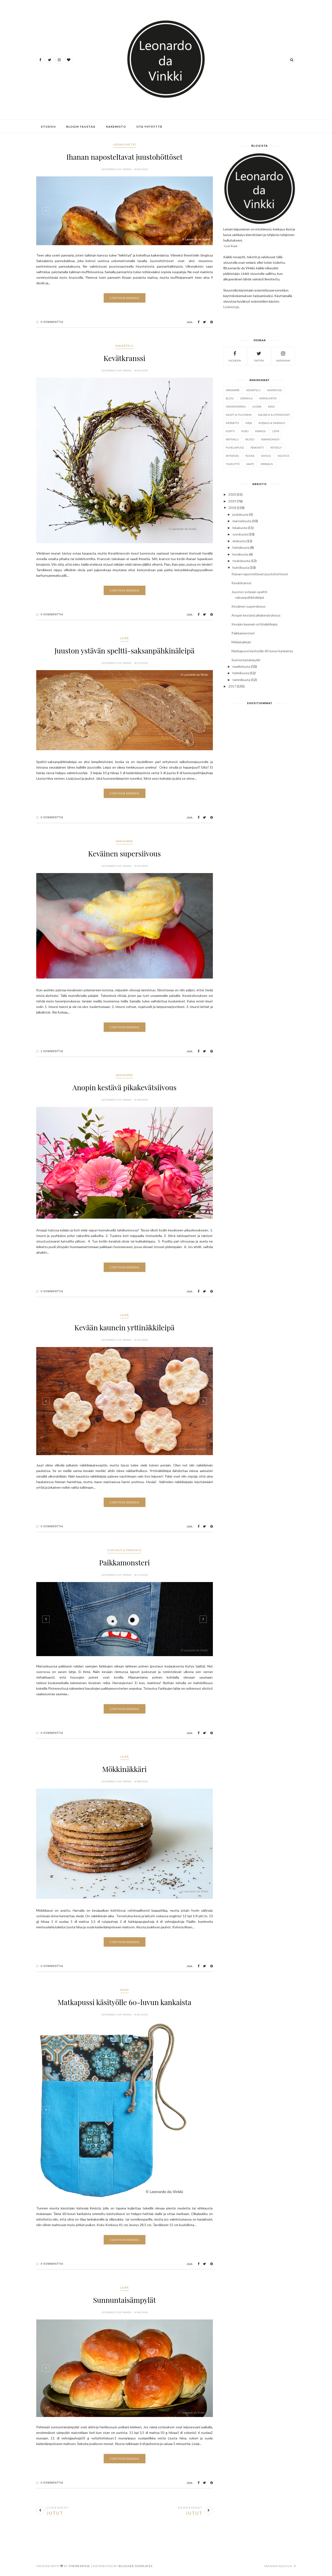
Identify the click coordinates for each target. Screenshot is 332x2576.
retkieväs (232, 456)
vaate (250, 464)
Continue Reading (124, 297)
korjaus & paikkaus (124, 1550)
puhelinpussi (235, 447)
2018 (232, 508)
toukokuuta (241, 561)
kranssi (260, 431)
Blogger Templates (135, 2566)
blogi (230, 398)
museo (250, 439)
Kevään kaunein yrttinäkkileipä (124, 1327)
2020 (232, 494)
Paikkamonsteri (124, 1562)
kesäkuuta (240, 554)
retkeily (276, 447)
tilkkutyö (233, 464)
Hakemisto (116, 126)
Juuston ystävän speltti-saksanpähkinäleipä (124, 650)
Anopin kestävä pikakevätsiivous (124, 1087)
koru (245, 431)
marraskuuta (241, 521)
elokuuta (239, 541)
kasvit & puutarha (239, 415)
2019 (232, 501)
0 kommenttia (52, 322)
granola (246, 398)
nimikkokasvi (270, 439)
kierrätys (232, 423)
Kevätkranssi (124, 358)
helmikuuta (240, 673)
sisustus (283, 456)
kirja (248, 423)
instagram (283, 356)
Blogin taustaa (80, 126)
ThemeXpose (79, 2566)
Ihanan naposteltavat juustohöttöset (124, 157)
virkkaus (266, 464)
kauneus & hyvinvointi (274, 415)
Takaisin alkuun (280, 2566)
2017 (232, 686)
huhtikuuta (240, 567)
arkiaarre (124, 841)
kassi (124, 1990)
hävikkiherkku (236, 406)
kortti (230, 431)
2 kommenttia (52, 1051)
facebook (235, 356)
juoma (257, 406)
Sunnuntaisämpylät (124, 2300)
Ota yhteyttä (149, 126)
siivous (266, 456)
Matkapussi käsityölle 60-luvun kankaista (124, 2002)
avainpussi (274, 390)
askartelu (124, 345)
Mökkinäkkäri (124, 1769)
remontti (257, 447)
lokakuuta (239, 528)
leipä (124, 638)
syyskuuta (240, 534)
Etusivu (48, 126)
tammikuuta (241, 680)
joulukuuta (240, 514)
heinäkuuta (240, 547)
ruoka (249, 456)
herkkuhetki (124, 144)
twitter (259, 356)
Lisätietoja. (231, 307)
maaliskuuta (241, 666)
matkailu (232, 439)
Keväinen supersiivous (124, 853)
